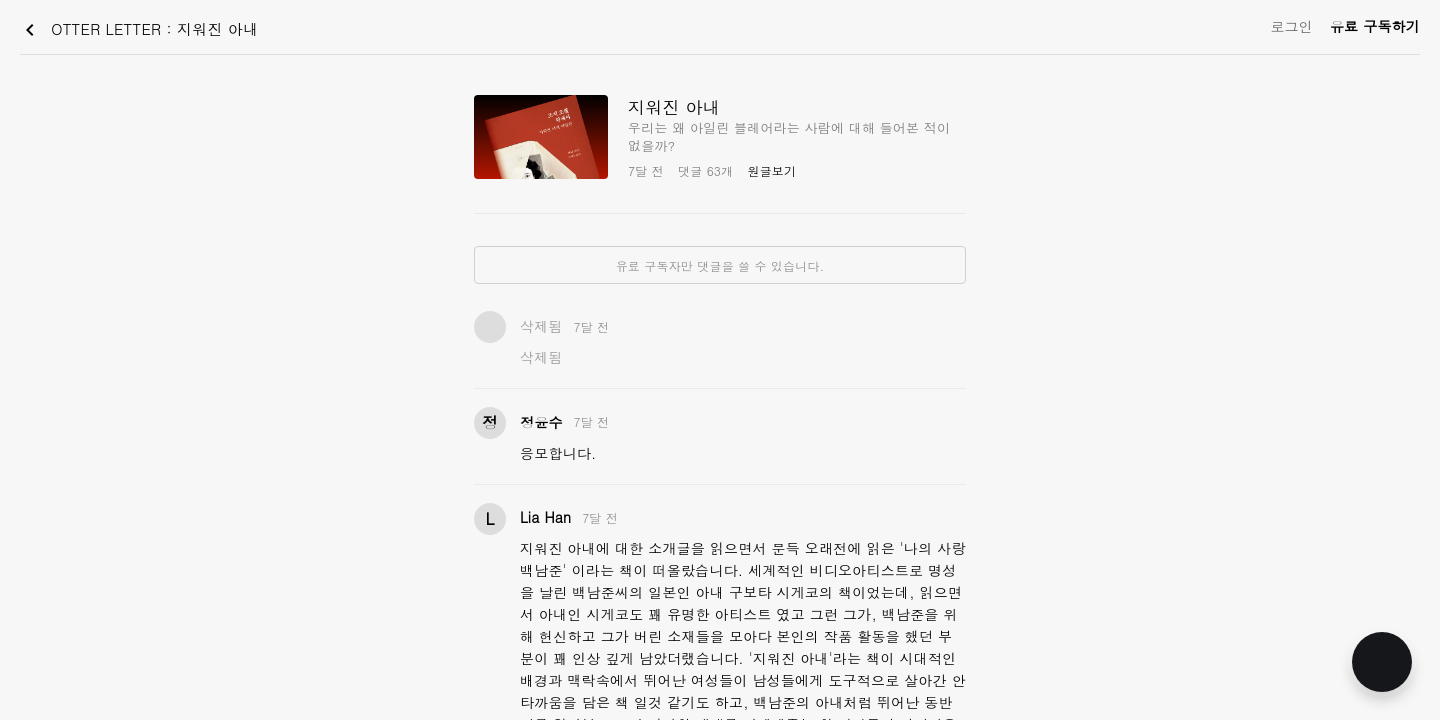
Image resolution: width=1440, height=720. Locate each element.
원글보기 (771, 170)
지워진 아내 (674, 107)
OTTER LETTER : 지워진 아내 (138, 30)
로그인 (1291, 26)
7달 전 (592, 326)
